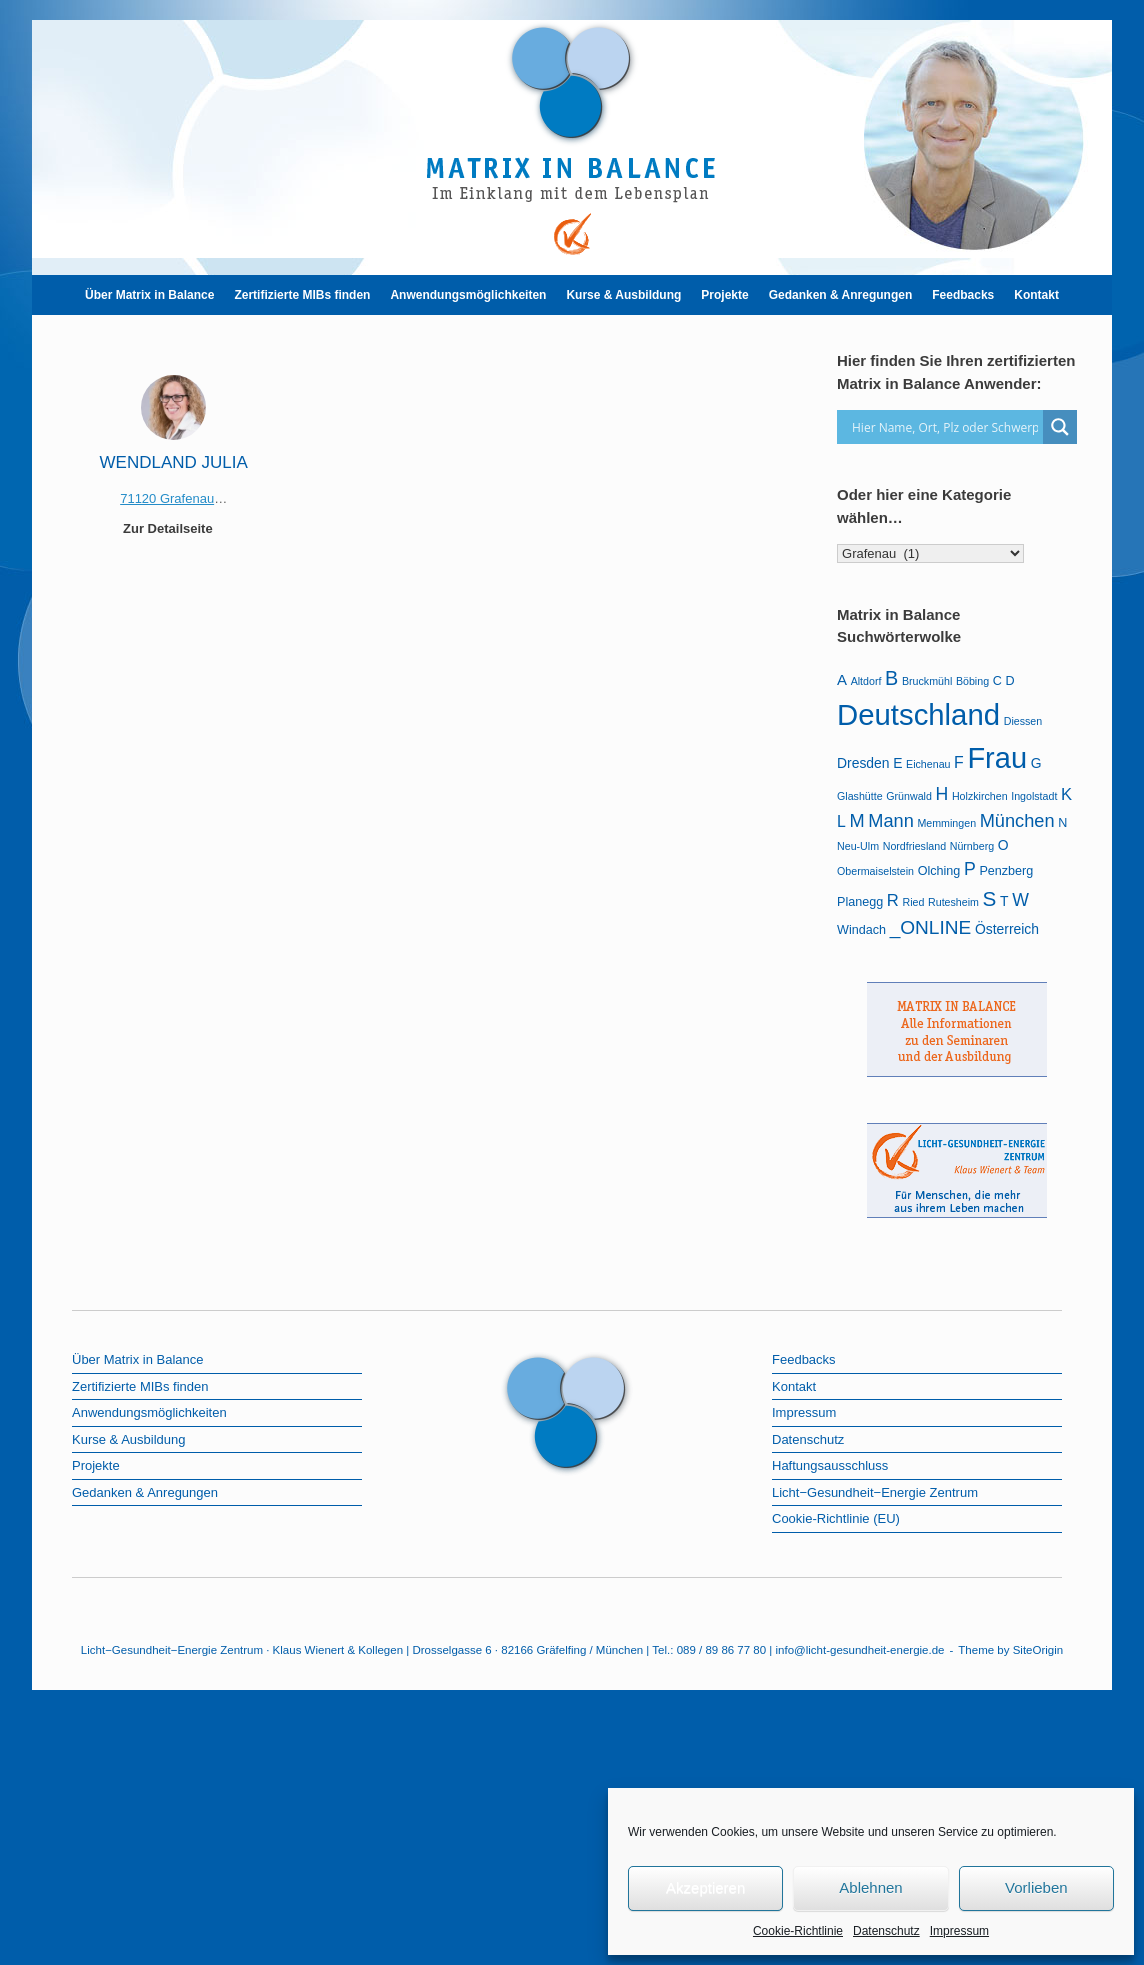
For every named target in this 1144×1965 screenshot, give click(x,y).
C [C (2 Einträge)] (997, 681)
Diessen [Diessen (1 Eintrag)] (1023, 721)
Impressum (959, 1931)
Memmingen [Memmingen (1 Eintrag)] (946, 823)
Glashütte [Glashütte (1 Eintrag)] (860, 796)
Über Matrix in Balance (149, 295)
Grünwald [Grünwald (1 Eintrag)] (909, 796)
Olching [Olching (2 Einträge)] (939, 871)
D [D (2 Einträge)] (1009, 681)
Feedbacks (963, 295)
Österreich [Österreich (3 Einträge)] (1007, 929)
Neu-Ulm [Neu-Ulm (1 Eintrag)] (858, 846)
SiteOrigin (1038, 1650)
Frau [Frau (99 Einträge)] (997, 758)
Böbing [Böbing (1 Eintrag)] (972, 681)
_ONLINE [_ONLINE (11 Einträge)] (931, 927)
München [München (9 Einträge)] (1017, 821)
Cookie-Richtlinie (798, 1931)
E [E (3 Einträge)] (897, 763)
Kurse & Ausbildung (623, 295)
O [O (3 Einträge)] (1003, 845)
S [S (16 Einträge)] (990, 898)
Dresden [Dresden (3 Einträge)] (863, 763)
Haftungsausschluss (830, 1465)
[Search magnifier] (1060, 427)
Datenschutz (886, 1931)
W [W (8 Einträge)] (1020, 900)
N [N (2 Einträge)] (1062, 823)
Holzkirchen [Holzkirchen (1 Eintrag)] (980, 796)
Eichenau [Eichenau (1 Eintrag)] (928, 764)
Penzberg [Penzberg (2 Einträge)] (1006, 871)
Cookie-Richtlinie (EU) (836, 1518)
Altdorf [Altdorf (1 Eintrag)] (866, 681)
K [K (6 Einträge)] (1066, 794)
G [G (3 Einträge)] (1036, 763)
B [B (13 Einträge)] (891, 678)
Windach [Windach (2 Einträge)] (861, 930)
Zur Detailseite (173, 528)
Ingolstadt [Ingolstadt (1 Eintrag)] (1034, 796)
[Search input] (945, 427)
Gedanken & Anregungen (841, 295)
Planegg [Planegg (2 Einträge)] (860, 902)
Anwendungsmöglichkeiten (468, 295)
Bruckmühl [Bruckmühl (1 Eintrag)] (927, 681)
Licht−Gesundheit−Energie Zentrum (875, 1492)
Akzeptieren (705, 1887)
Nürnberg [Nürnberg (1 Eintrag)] (972, 846)
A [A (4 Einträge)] (842, 679)
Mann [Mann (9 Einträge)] (891, 821)
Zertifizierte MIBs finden (302, 295)
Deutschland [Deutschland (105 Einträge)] (918, 714)
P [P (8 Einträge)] (970, 869)
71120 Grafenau (167, 498)
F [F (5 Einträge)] (959, 762)
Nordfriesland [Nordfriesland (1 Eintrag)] (914, 846)
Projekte (724, 295)
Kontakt (1036, 295)
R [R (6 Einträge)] (893, 900)
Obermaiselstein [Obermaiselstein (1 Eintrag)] (875, 871)
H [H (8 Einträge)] (942, 794)
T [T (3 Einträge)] (1004, 901)
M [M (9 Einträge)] (856, 821)
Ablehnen (870, 1887)
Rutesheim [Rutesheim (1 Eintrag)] (953, 902)
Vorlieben (1036, 1887)
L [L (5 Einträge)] (841, 821)
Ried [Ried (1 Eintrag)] (913, 902)
